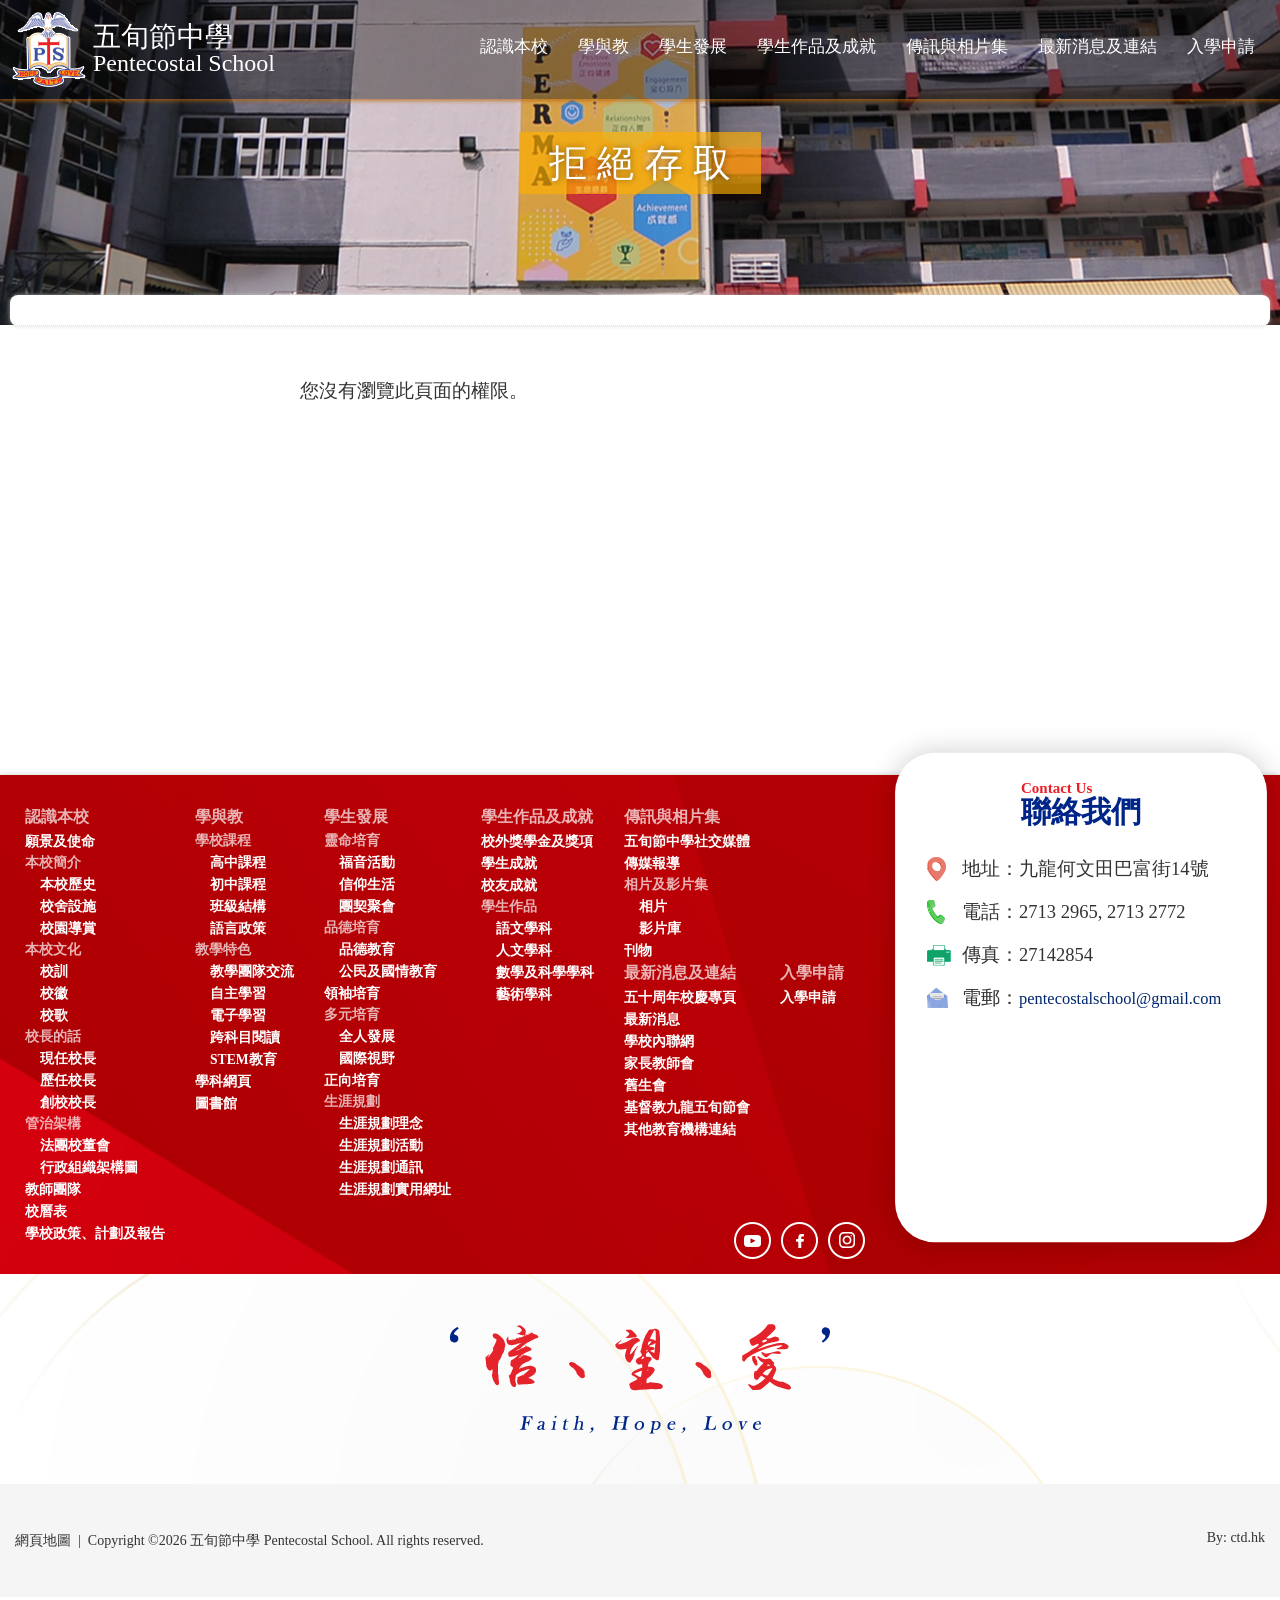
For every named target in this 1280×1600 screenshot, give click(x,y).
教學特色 (223, 952)
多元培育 (352, 1017)
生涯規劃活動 (381, 1148)
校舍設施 (68, 909)
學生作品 (509, 909)
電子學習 (238, 1018)
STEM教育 (243, 1062)
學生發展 (693, 46)
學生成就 (509, 866)
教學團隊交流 (252, 974)
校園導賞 (68, 931)
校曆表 (46, 1214)
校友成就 (509, 888)
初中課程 (238, 887)
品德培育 (352, 930)
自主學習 (238, 996)
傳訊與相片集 (957, 46)
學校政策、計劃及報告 (95, 1236)
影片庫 (680, 931)
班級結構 (238, 909)
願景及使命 (60, 844)
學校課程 (223, 843)
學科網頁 (223, 1084)
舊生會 (665, 1091)
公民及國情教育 (388, 974)
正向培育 (352, 1083)
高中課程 (238, 865)
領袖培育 (352, 996)
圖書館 (216, 1106)
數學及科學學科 (545, 975)
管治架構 (53, 1126)
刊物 (658, 953)
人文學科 (524, 953)
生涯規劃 (352, 1104)
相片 (673, 909)
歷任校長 (68, 1083)
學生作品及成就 (816, 46)
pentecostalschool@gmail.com (1040, 1031)
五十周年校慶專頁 (700, 1003)
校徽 (54, 996)
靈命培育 (352, 843)
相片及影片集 (686, 887)
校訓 (54, 974)
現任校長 (68, 1061)
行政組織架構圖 (89, 1170)
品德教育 (367, 952)
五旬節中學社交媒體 (707, 844)
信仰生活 (367, 887)
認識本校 (514, 46)
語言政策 (238, 931)
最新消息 (672, 1025)
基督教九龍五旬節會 (707, 1113)
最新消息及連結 (1097, 46)
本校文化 (53, 952)
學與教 (603, 46)
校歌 (54, 1018)
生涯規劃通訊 (381, 1170)
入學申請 (1221, 46)
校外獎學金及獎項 (537, 844)
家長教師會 (679, 1069)
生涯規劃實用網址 (395, 1192)
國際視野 (367, 1061)
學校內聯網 (679, 1047)
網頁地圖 (43, 1543)
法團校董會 (75, 1148)
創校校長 (68, 1105)
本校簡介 (53, 865)
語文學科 (524, 931)
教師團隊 (53, 1192)
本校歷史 (68, 887)
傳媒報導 (672, 866)
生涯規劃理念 (381, 1126)
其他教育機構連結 (700, 1135)
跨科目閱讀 (245, 1040)
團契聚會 (367, 909)
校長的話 (53, 1039)
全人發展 (367, 1039)
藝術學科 (524, 997)
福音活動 (367, 865)
